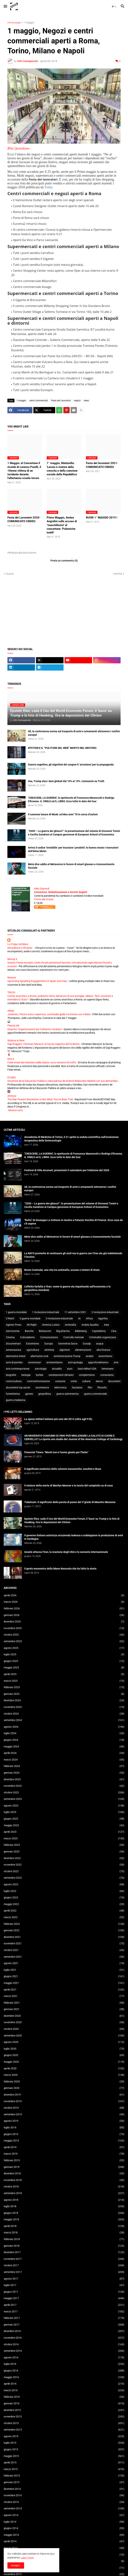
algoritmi (64, 1349)
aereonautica (13, 1349)
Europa (48, 1343)
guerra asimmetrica (67, 1393)
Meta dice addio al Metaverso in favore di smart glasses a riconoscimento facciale (71, 866)
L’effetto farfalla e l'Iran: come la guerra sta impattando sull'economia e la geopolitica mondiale (67, 1288)
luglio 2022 (64, 1891)
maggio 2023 (64, 1825)
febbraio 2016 (64, 2397)
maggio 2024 (64, 1747)
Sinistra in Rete (15, 1040)
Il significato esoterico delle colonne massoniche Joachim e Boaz (62, 1468)
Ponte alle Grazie (43, 899)
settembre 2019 (64, 2114)
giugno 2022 (64, 1898)
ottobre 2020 (64, 2029)
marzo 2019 (64, 2154)
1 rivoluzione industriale (45, 1312)
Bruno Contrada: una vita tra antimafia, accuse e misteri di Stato (62, 1269)
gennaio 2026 (64, 1615)
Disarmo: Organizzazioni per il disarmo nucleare (34, 1029)
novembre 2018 (64, 2180)
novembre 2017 (64, 2259)
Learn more (27, 2557)
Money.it (12, 959)
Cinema (10, 1337)
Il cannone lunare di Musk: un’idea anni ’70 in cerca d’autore (63, 814)
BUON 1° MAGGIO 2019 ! (101, 517)
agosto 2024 (64, 1727)
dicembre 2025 (64, 1622)
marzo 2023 (64, 1838)
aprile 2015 (64, 2463)
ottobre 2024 (64, 1714)
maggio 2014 (64, 2535)
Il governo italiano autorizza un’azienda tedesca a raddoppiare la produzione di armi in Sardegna (73, 1537)
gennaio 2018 (64, 2246)
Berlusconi (45, 1331)
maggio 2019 (64, 2141)
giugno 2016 (64, 2371)
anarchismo (105, 1356)
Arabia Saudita (90, 1324)
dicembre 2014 (64, 2489)
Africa (89, 1318)
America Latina (50, 1324)
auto (69, 1368)
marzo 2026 (64, 1602)
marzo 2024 (64, 1760)
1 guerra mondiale (16, 1312)
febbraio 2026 (64, 1608)
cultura (86, 1381)
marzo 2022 (64, 1917)
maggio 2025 (64, 1668)
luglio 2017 (64, 2285)
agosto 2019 (64, 2121)
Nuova (10, 573)
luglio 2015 (64, 2443)
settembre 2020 (64, 2036)
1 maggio (29, 22)
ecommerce (42, 1387)
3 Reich (10, 1318)
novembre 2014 (64, 2495)
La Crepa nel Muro (17, 944)
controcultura (14, 1381)
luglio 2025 (64, 1654)
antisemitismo (54, 1362)
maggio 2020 (64, 2062)
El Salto (11, 1077)
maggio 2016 (64, 2377)
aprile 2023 (64, 1832)
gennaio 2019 (64, 2167)
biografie (11, 1374)
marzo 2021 (64, 1996)
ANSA (10, 1010)
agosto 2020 (64, 2042)
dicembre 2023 (64, 1779)
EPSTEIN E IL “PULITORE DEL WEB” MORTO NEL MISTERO (62, 747)
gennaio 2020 (64, 2088)
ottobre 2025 (64, 1635)
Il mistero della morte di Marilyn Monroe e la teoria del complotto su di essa (68, 1485)
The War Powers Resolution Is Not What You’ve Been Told (40, 1099)
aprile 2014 (64, 2541)
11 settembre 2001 (75, 1312)
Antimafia (70, 1324)
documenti (114, 1381)
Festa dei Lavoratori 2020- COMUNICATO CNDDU (23, 519)
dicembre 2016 (64, 2331)
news (86, 400)
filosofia (102, 1387)
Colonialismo (27, 1337)
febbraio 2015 (64, 2476)
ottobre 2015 (64, 2423)
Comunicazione (49, 1337)
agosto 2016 (64, 2357)
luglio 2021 (64, 1970)
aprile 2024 (64, 1753)
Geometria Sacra (67, 1343)
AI (79, 1318)
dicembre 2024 (64, 1700)
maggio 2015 (64, 2456)
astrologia (40, 1368)
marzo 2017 (64, 2312)
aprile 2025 (64, 1674)
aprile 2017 (64, 2305)
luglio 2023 (64, 1812)
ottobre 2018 (64, 2187)
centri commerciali (38, 400)
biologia (26, 1374)
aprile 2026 (64, 1595)
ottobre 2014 (64, 2502)
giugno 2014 (64, 2528)
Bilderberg (81, 1331)
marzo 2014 (64, 2548)
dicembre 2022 (64, 1858)
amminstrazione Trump (67, 1356)
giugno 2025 (64, 1661)
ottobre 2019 (64, 2108)
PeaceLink (13, 1025)
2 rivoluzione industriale (105, 1312)
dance (99, 1381)
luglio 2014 (64, 2522)
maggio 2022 (64, 1904)
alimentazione (83, 1349)
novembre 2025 (64, 1628)
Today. (49, 187)
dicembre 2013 (64, 2568)
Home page (14, 22)
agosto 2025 (64, 1648)
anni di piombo (14, 1362)
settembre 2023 (64, 1799)
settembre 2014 (64, 2508)
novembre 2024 (64, 1707)
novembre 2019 (64, 2101)
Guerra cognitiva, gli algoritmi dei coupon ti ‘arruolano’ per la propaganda (71, 764)
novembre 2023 (64, 1786)
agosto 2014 (64, 2515)
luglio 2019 (64, 2128)
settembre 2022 (64, 1878)
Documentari (13, 1343)
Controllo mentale (73, 1337)
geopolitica (44, 1393)
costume (60, 1381)
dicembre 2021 (64, 1937)
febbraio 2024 (64, 1766)
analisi (89, 1356)
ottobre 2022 (64, 1871)
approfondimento (98, 1362)
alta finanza (103, 1349)
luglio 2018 (64, 2206)
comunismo (107, 1374)
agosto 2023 (64, 1806)
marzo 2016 (64, 2390)
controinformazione (38, 1381)
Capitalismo (99, 1331)
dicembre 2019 (64, 2095)
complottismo (87, 1374)
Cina (113, 1331)
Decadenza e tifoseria (19, 947)
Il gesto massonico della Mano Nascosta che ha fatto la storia (60, 1568)
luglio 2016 (64, 2364)
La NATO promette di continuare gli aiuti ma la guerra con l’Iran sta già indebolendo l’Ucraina (73, 1255)
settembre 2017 (64, 2272)
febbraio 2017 (64, 2318)
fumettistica (13, 1393)
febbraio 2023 (64, 1845)
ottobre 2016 (64, 2344)
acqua (99, 1343)
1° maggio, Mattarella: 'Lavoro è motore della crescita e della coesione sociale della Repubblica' (62, 468)
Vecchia (117, 573)
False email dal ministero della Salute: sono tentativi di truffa (41, 1062)
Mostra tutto (15, 1110)
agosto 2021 (64, 1963)
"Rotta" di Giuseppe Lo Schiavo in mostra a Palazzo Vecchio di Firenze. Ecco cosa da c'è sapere (73, 1222)
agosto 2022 (64, 1884)
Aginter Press (13, 1324)
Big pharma (63, 1331)
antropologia (75, 1362)
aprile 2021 (64, 1990)
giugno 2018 (64, 2213)
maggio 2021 (64, 1983)
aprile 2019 (64, 2147)
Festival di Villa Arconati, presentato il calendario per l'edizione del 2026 (66, 1170)
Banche (29, 1331)
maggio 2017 (64, 2298)
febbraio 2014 (64, 2555)
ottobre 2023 (64, 1792)
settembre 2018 (64, 2193)
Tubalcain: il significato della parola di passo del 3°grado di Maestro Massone (70, 1502)
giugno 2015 (64, 2449)
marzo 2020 (64, 2075)
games (29, 1393)
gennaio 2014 (64, 2561)
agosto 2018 (64, 2200)
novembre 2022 (64, 1865)
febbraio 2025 (64, 1687)
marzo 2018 (64, 2233)
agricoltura (32, 1349)
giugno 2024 (64, 1740)
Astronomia (12, 1331)
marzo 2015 (64, 2469)
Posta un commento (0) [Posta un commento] (64, 560)
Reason (11, 977)
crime (74, 1381)
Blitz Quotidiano (18, 148)
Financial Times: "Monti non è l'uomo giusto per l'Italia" (56, 1452)
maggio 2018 (64, 2219)
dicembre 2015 (64, 2410)
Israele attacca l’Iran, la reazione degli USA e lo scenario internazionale (66, 1551)
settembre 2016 (64, 2351)
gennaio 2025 (64, 1694)
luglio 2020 (64, 2049)
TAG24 (11, 992)
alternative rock (39, 1356)
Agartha (103, 1318)
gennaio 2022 (64, 1930)
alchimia (49, 1349)
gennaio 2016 (64, 2403)
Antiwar (11, 1095)
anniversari (34, 1362)
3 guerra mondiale (30, 1318)
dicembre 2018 (64, 2173)
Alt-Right (32, 1324)
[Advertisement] (64, 610)
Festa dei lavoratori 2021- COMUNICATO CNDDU (102, 464)
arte (116, 1362)
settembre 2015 (64, 2430)
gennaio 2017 (64, 2325)
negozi (77, 400)
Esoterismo (32, 1343)
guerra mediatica (15, 1400)
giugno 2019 (64, 2134)
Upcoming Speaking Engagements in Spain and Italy (37, 981)
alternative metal (15, 1356)
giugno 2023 (64, 1819)
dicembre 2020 (64, 2016)
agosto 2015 (64, 2436)
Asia (106, 1324)
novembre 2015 (64, 2417)
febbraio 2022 (64, 1924)
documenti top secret (18, 1387)
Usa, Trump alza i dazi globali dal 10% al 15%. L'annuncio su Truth (66, 781)
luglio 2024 (64, 1733)
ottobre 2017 (64, 2265)
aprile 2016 (64, 2384)
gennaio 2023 (64, 1852)
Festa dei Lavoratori (61, 400)
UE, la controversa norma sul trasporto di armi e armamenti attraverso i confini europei (74, 733)
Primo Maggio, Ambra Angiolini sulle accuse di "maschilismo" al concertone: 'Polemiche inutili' (62, 525)
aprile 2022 (64, 1911)
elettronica (60, 1387)
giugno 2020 (64, 2055)
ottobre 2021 (64, 1950)
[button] (5, 6)
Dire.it (10, 1058)
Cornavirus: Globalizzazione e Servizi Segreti (60, 892)
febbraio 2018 (64, 2239)
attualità (57, 1368)
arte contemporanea (17, 1368)
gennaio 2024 (64, 1773)
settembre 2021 (64, 1957)
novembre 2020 (64, 2022)
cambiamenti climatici (61, 1374)
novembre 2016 (64, 2338)
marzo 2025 (64, 1681)
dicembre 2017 (64, 2252)
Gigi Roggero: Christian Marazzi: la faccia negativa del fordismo (43, 1044)
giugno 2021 (64, 1976)
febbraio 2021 (64, 2003)
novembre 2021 (64, 1943)
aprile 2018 (64, 2226)
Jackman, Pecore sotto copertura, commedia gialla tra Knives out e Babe (48, 1014)
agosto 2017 (64, 2279)
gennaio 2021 (64, 2009)
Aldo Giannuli (41, 888)
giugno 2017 (64, 2292)
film (90, 1387)
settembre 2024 (64, 1720)
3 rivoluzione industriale (59, 1318)
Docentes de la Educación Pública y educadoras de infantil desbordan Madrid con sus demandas (62, 1080)
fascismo (77, 1387)
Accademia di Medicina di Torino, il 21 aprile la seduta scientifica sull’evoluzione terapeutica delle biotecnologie (71, 1139)
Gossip (87, 1343)
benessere (107, 1368)
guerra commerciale (95, 1393)
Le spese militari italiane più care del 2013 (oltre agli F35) (58, 1419)
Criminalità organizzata (102, 1337)
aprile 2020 (64, 2068)
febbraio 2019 (64, 2160)
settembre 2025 (64, 1641)
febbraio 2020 (64, 2082)
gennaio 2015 (64, 2482)
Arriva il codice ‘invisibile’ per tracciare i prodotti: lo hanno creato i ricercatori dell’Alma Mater (73, 849)
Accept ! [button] (15, 2565)
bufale (39, 1374)
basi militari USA (87, 1368)
